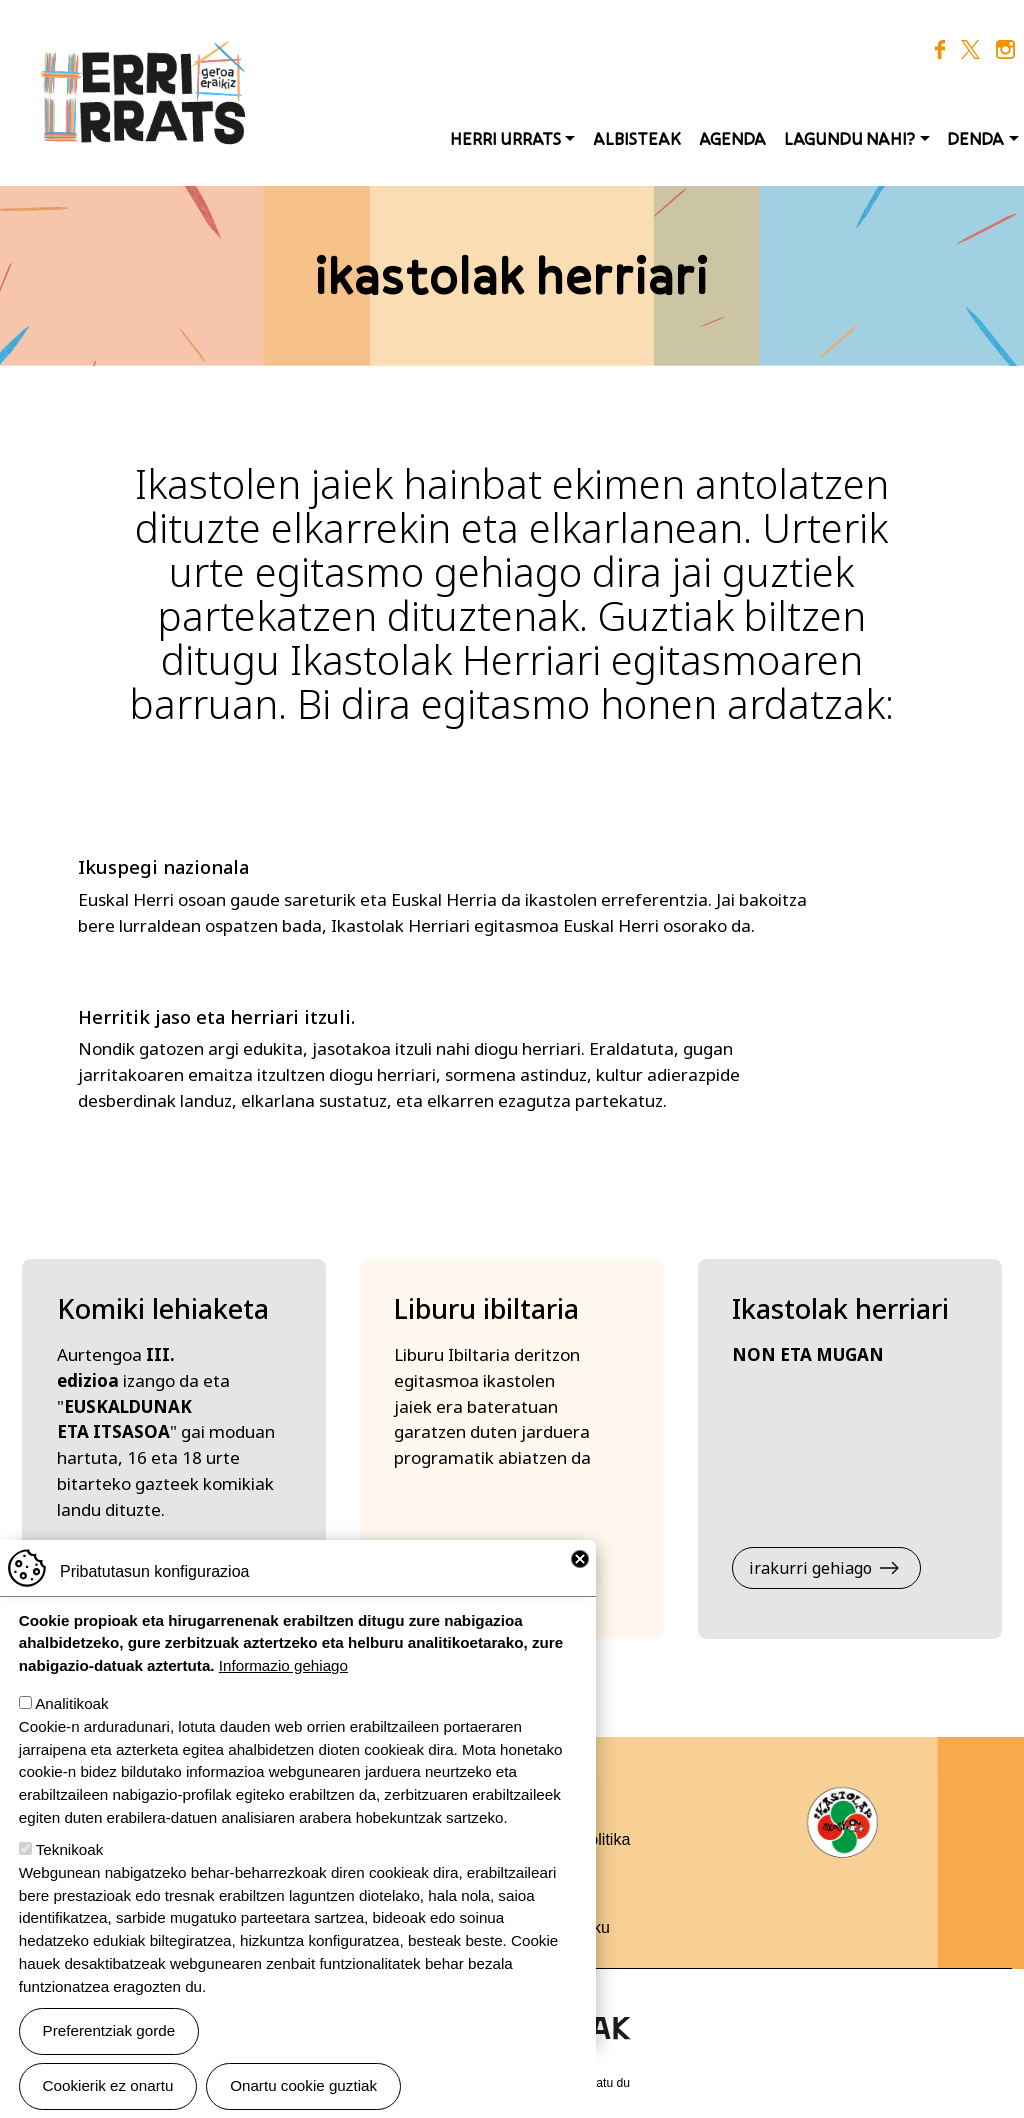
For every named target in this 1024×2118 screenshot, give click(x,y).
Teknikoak (70, 1867)
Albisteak (637, 139)
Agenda (732, 139)
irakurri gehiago (810, 1568)
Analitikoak (71, 1721)
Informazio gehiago (283, 1683)
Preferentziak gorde (109, 2048)
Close (580, 1577)
